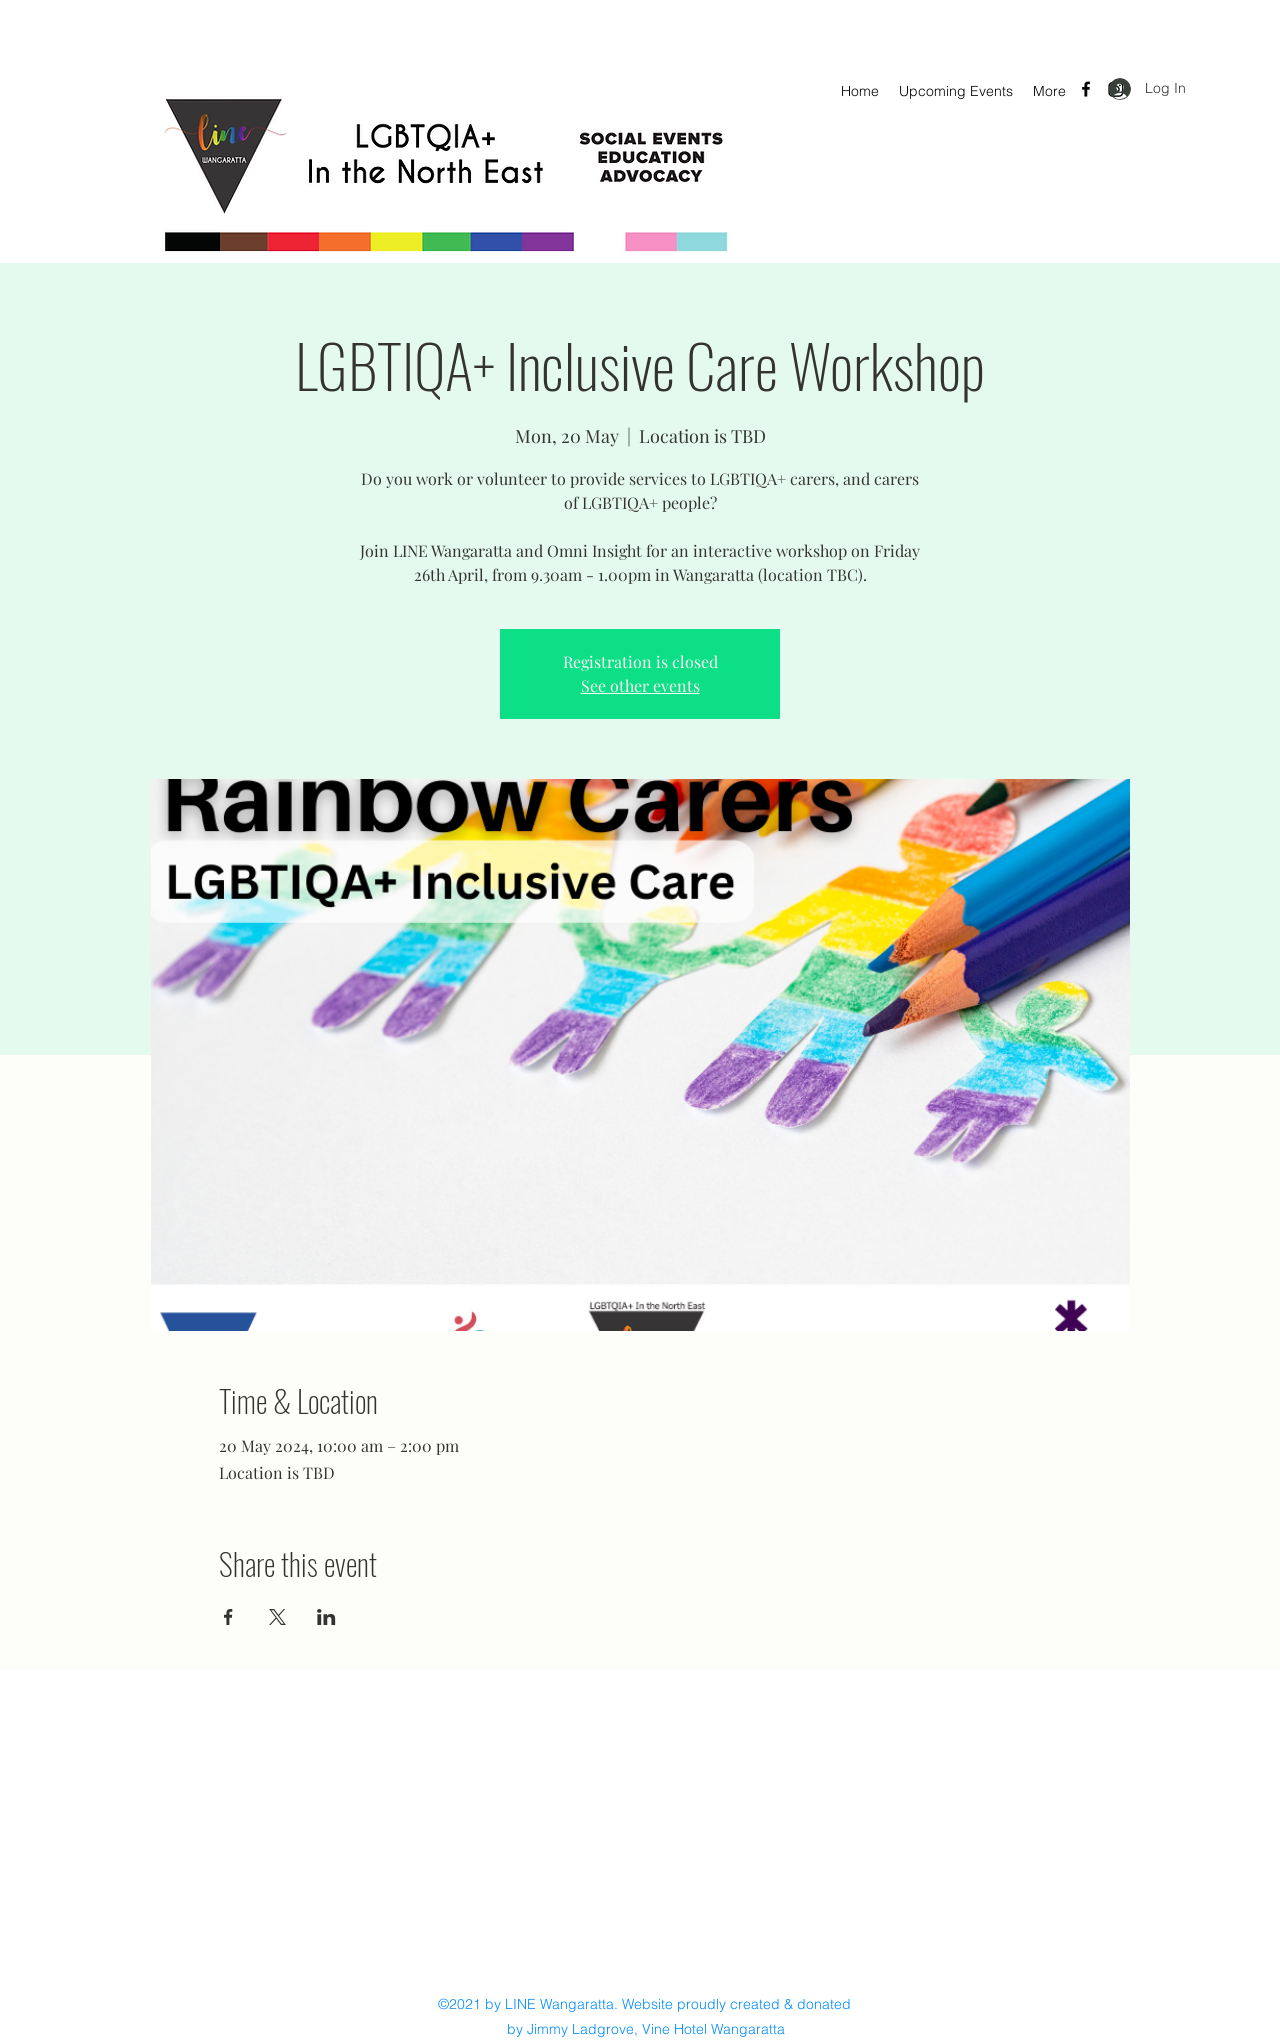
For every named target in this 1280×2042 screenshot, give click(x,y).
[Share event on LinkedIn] (326, 1617)
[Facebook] (1086, 89)
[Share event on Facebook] (228, 1617)
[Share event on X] (277, 1617)
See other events (640, 685)
